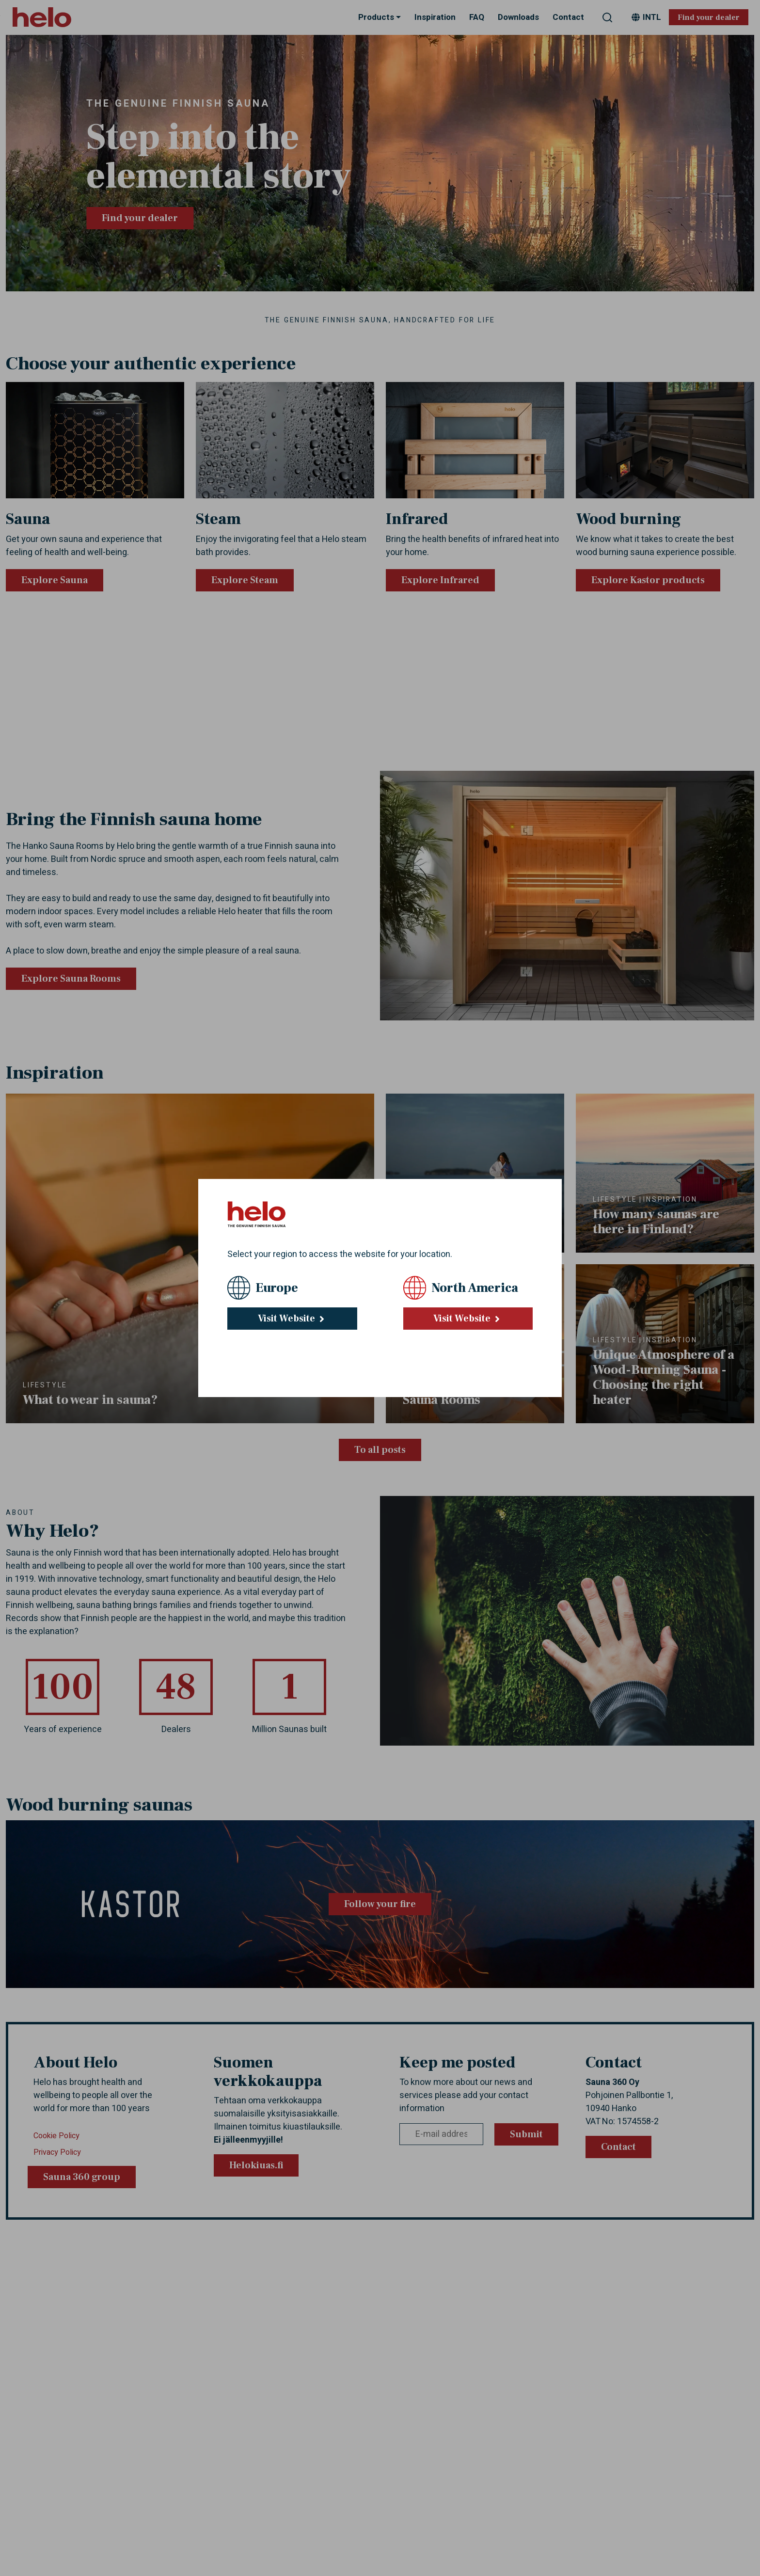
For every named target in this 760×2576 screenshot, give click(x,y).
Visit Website (292, 1318)
